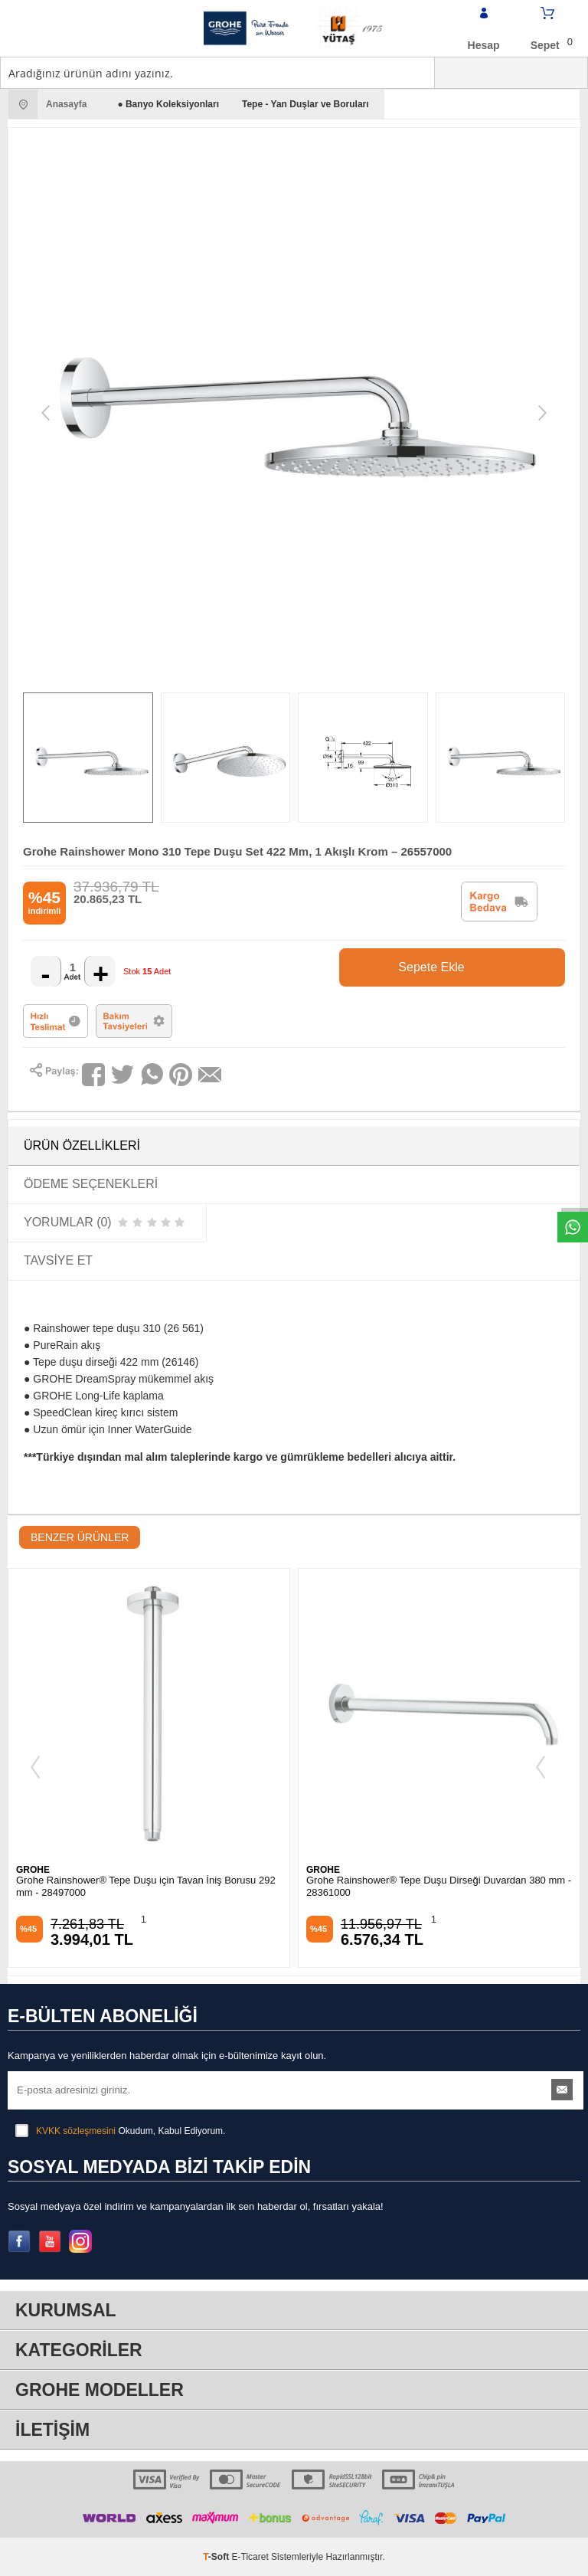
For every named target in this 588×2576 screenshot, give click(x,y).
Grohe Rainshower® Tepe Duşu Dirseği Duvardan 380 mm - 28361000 (438, 1886)
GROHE (33, 1869)
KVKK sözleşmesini (76, 2131)
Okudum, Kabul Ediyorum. (120, 2131)
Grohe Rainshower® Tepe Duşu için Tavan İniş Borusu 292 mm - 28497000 (146, 1886)
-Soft (217, 2556)
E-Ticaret (250, 2556)
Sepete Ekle (474, 967)
